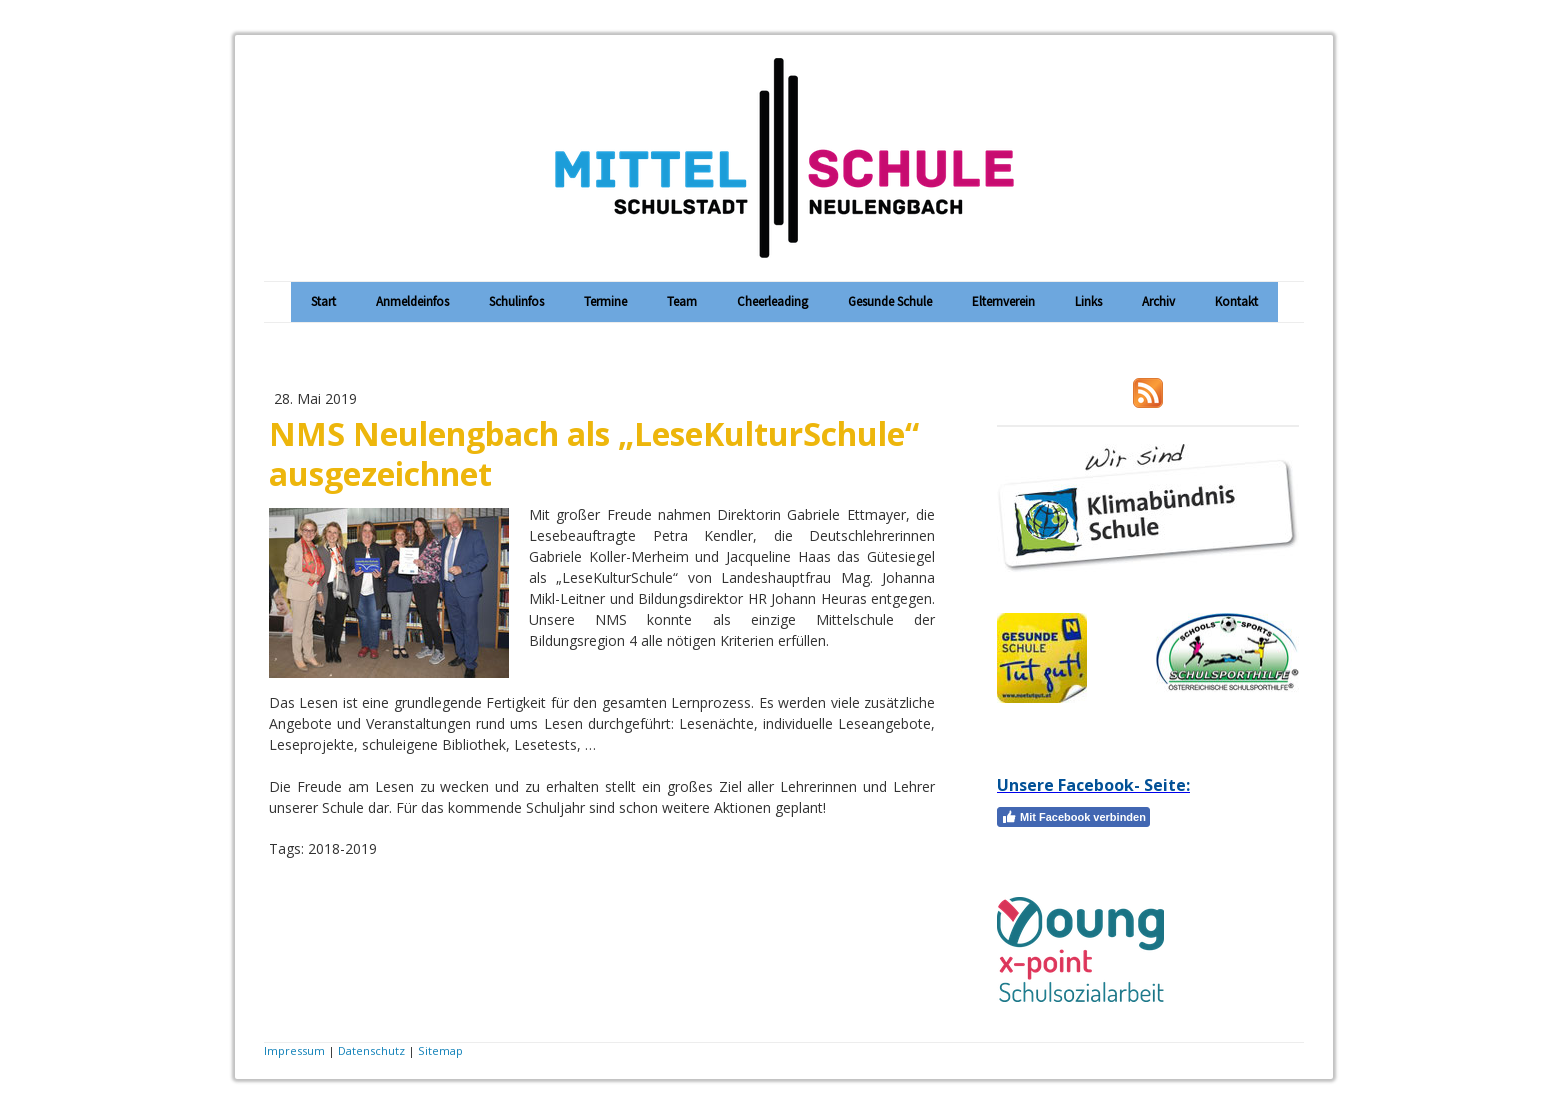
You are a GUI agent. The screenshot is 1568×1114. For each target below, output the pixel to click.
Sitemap (440, 1050)
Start (323, 301)
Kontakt (1236, 301)
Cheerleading (772, 301)
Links (1088, 301)
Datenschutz (371, 1050)
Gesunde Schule (890, 301)
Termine (605, 301)
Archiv (1158, 301)
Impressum (294, 1050)
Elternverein (1003, 301)
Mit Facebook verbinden (1073, 817)
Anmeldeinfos (412, 301)
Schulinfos (516, 301)
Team (682, 301)
